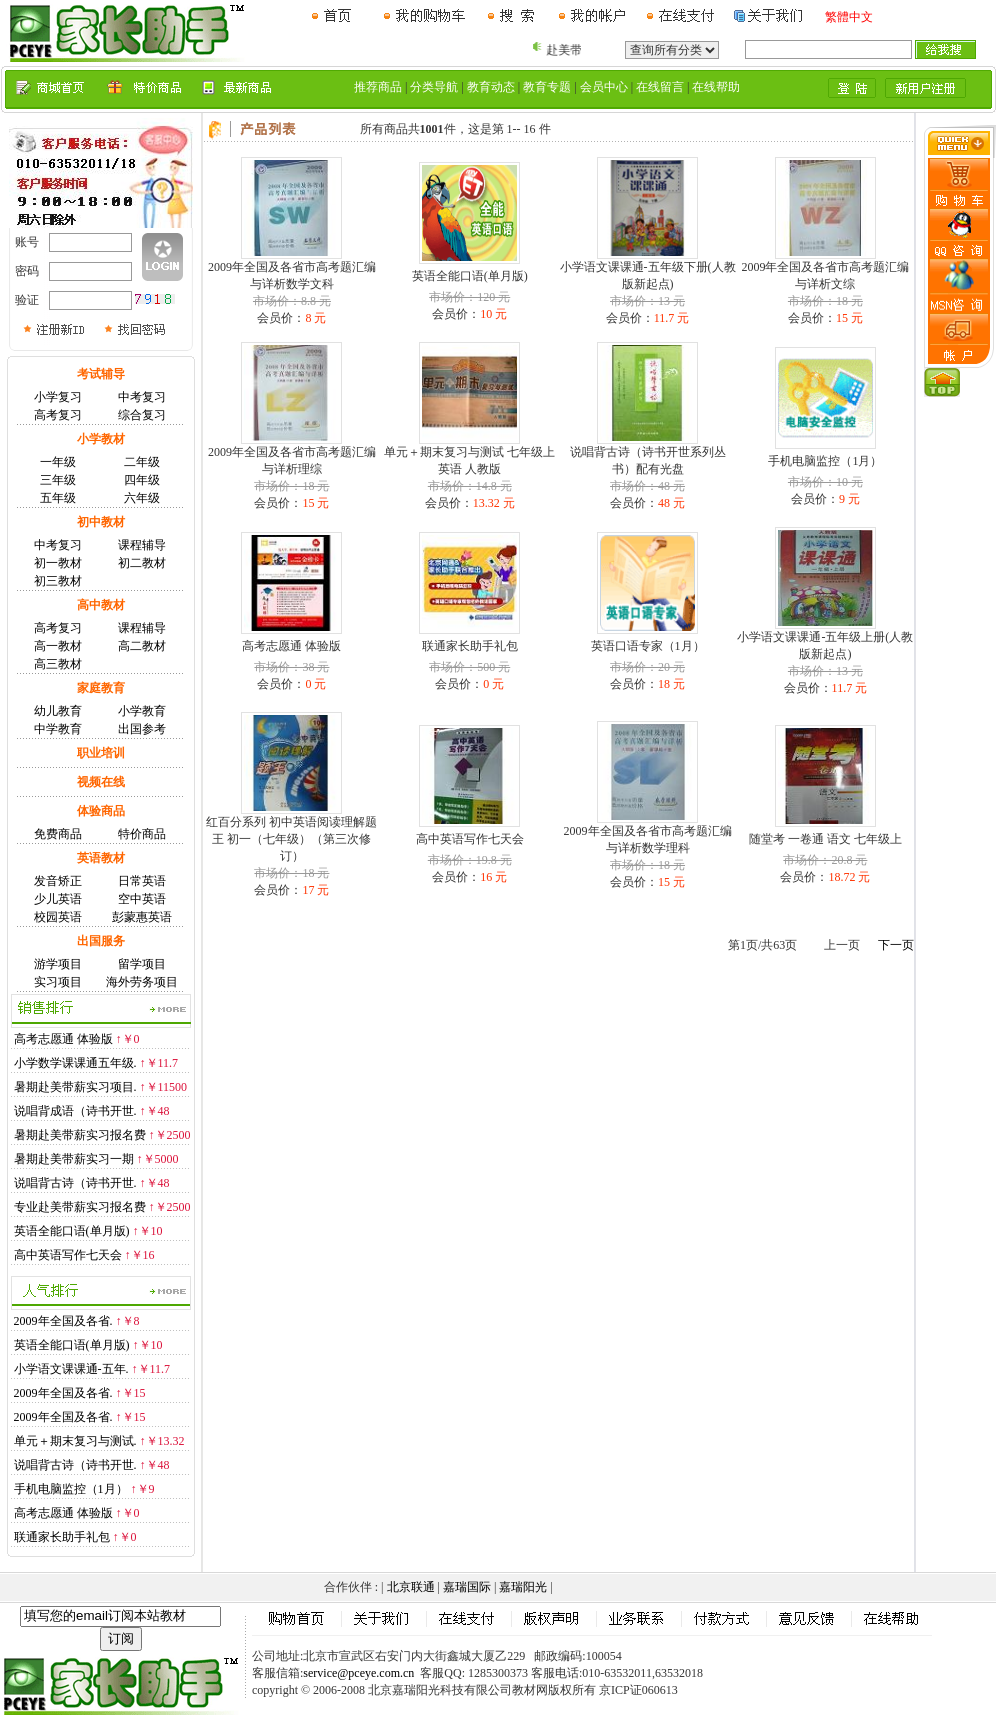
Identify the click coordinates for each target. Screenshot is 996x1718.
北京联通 (411, 1587)
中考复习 (142, 397)
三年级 (58, 480)
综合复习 (142, 415)
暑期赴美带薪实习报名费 (80, 1135)
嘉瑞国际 (467, 1587)
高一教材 (58, 646)
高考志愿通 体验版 (63, 1039)
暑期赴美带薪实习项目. (75, 1087)
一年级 (58, 462)
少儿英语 (58, 899)
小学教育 (142, 711)
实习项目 (58, 982)
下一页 (896, 945)
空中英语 (142, 899)
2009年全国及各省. (63, 1321)
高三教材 (58, 664)
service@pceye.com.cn (358, 1673)
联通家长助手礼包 (62, 1537)
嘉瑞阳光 (523, 1587)
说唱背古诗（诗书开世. (75, 1183)
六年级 (142, 498)
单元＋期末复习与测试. (75, 1441)
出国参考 (142, 729)
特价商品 (142, 834)
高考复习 (58, 415)
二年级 (142, 462)
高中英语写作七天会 (68, 1255)
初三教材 (58, 581)
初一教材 (58, 563)
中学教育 (58, 729)
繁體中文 (849, 17)
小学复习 (58, 397)
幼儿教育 (58, 711)
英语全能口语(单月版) (72, 1231)
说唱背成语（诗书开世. (75, 1111)
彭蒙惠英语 (142, 917)
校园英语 (58, 917)
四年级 (142, 480)
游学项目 (58, 964)
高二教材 (142, 646)
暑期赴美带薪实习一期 (74, 1159)
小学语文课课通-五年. (71, 1369)
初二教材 (142, 563)
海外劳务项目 (142, 982)
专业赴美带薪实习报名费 (80, 1207)
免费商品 (58, 834)
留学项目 (142, 964)
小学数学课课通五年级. (75, 1063)
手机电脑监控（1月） (71, 1489)
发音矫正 (58, 881)
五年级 (58, 498)
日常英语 (142, 881)
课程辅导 (142, 545)
